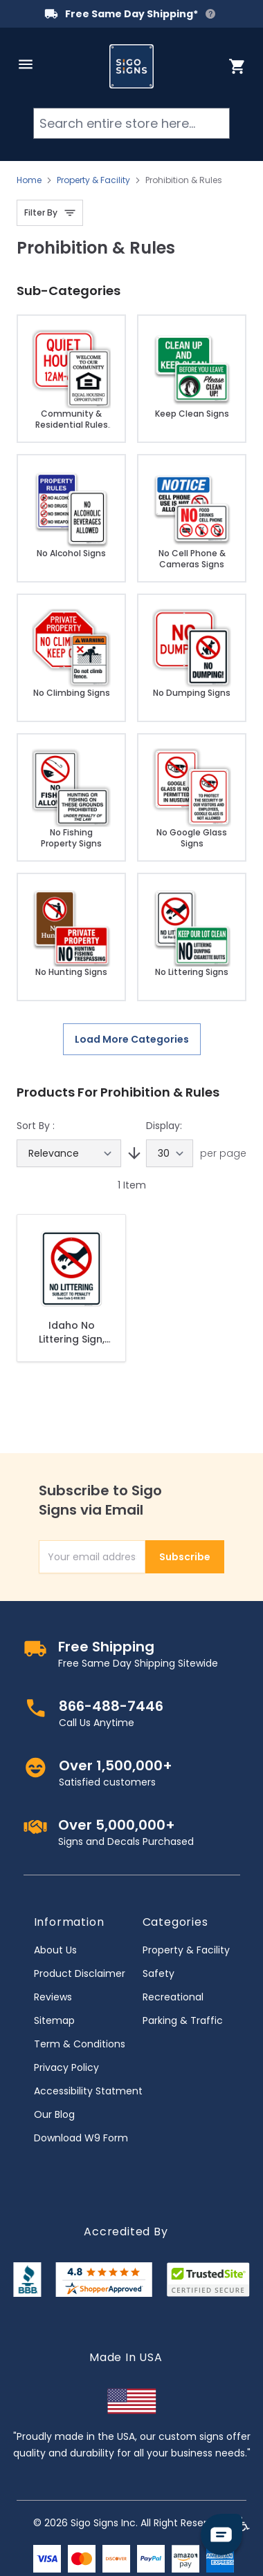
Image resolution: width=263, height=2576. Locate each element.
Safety (158, 1973)
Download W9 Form (81, 2138)
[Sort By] (69, 1153)
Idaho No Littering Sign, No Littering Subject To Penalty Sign (72, 1332)
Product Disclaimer (79, 1973)
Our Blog (54, 2114)
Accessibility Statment (88, 2091)
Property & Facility (93, 180)
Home (29, 180)
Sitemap (54, 2020)
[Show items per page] (169, 1153)
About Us (55, 1950)
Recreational (173, 1997)
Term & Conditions (79, 2044)
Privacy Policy (66, 2067)
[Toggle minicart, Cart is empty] (237, 66)
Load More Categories (132, 1039)
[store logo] (131, 66)
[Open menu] (26, 64)
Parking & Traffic (183, 2020)
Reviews (53, 1997)
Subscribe (184, 1557)
